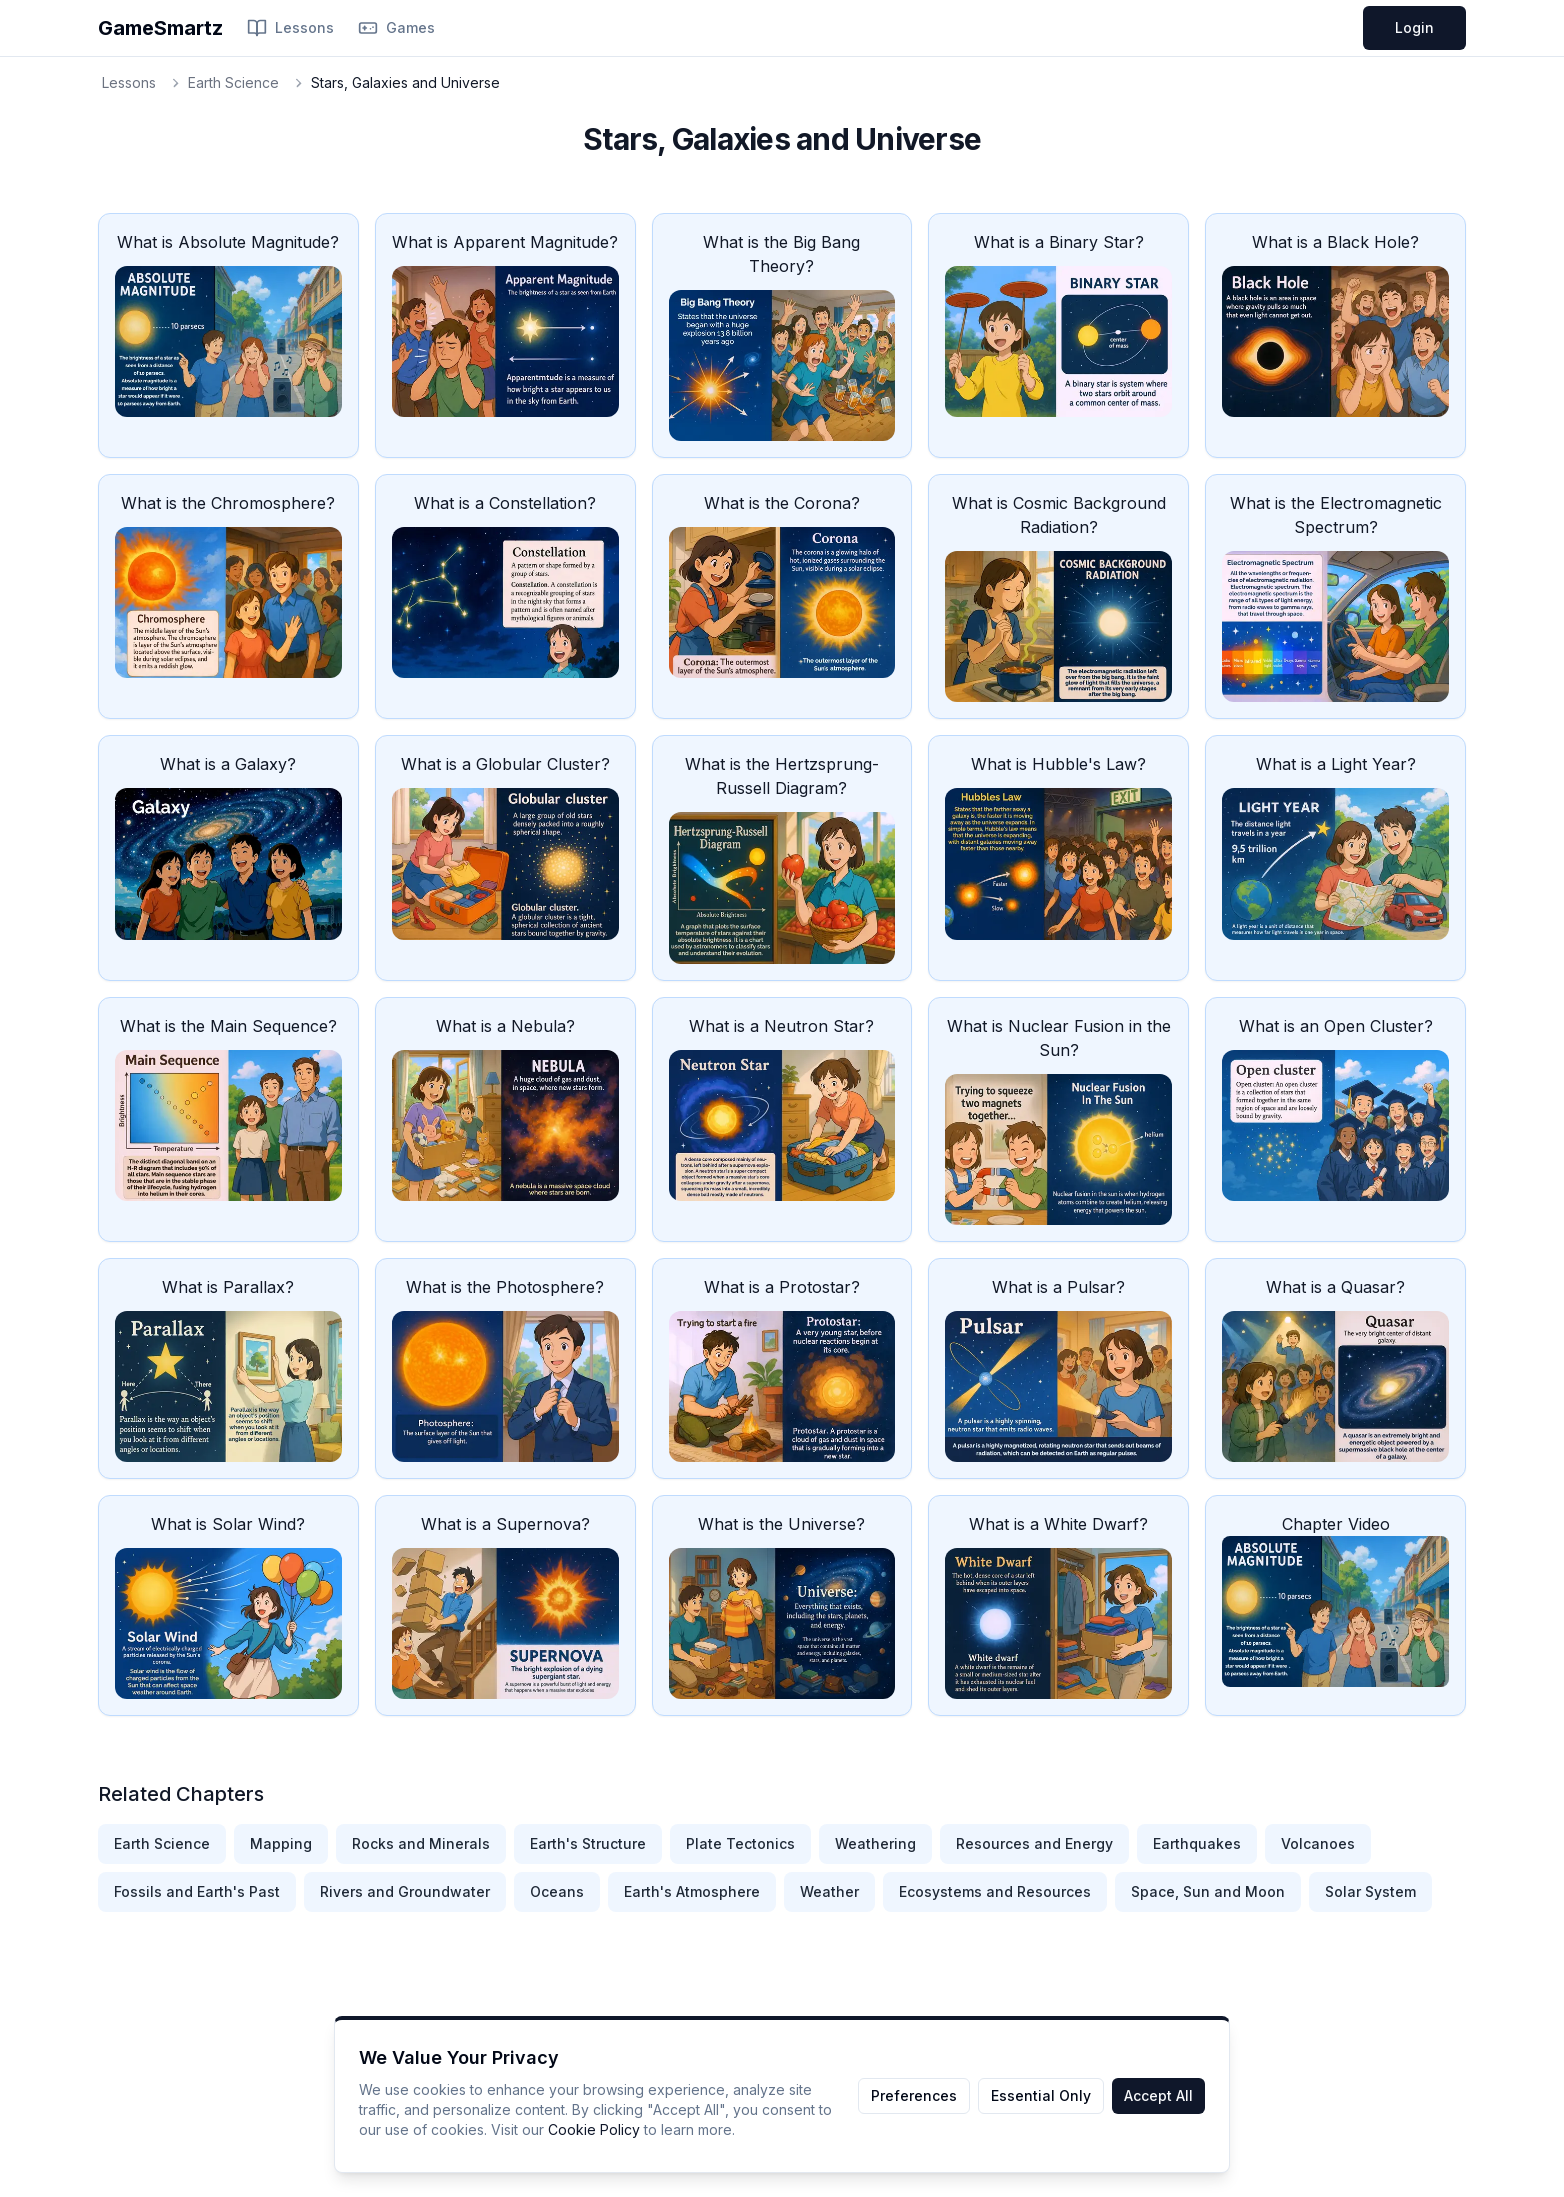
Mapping (281, 1843)
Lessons (290, 28)
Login (1414, 27)
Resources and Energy (1034, 1843)
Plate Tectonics (740, 1843)
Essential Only (1041, 2095)
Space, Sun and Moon (1208, 1891)
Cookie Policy (594, 2129)
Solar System (1370, 1891)
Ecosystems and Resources (995, 1891)
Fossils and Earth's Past (197, 1891)
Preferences (914, 2095)
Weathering (875, 1843)
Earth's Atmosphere (692, 1891)
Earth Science (233, 82)
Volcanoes (1318, 1843)
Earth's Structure (588, 1843)
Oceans (557, 1891)
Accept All (1158, 2095)
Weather (829, 1891)
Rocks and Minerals (421, 1843)
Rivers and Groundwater (405, 1891)
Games (396, 28)
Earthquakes (1197, 1843)
